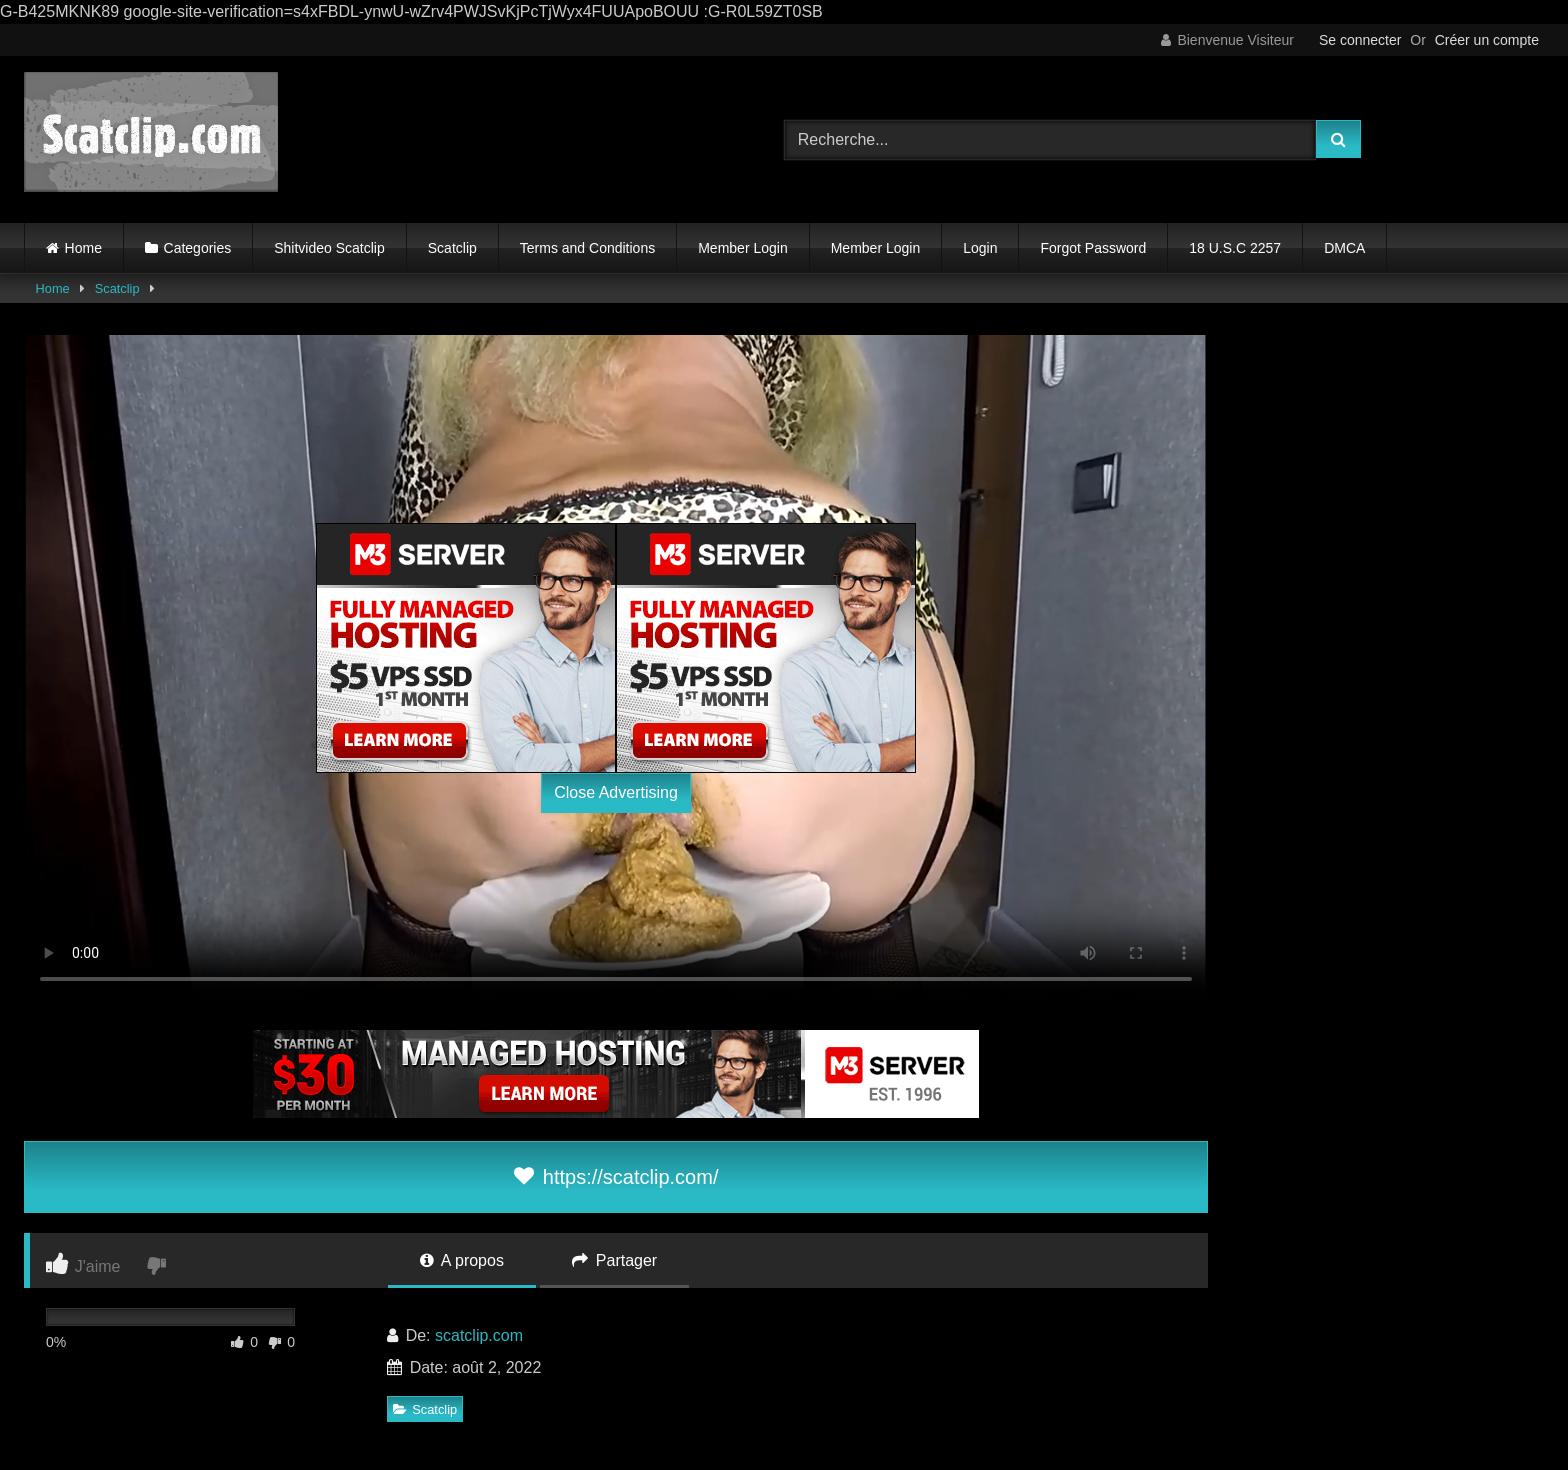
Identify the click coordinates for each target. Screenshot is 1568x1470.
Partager (614, 1260)
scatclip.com (479, 1335)
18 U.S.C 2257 (1235, 248)
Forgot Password (1093, 248)
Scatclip (452, 248)
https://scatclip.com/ (616, 1177)
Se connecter (1360, 40)
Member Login (743, 248)
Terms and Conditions (587, 248)
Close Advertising (616, 792)
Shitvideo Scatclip (329, 248)
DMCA (1344, 248)
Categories (198, 248)
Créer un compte (1487, 40)
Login (980, 248)
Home (83, 248)
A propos (462, 1260)
